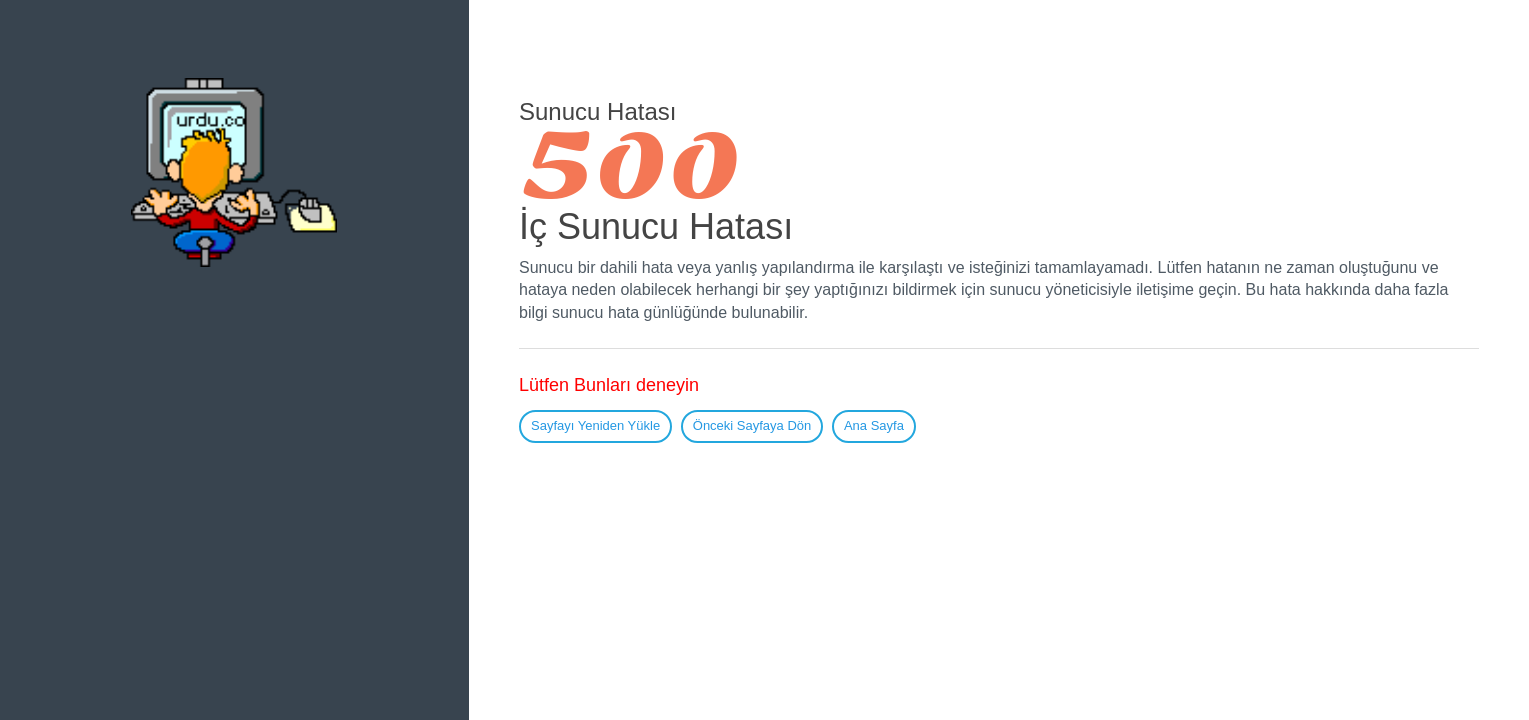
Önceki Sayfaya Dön (752, 425)
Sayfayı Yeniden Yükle (595, 425)
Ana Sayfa (874, 425)
